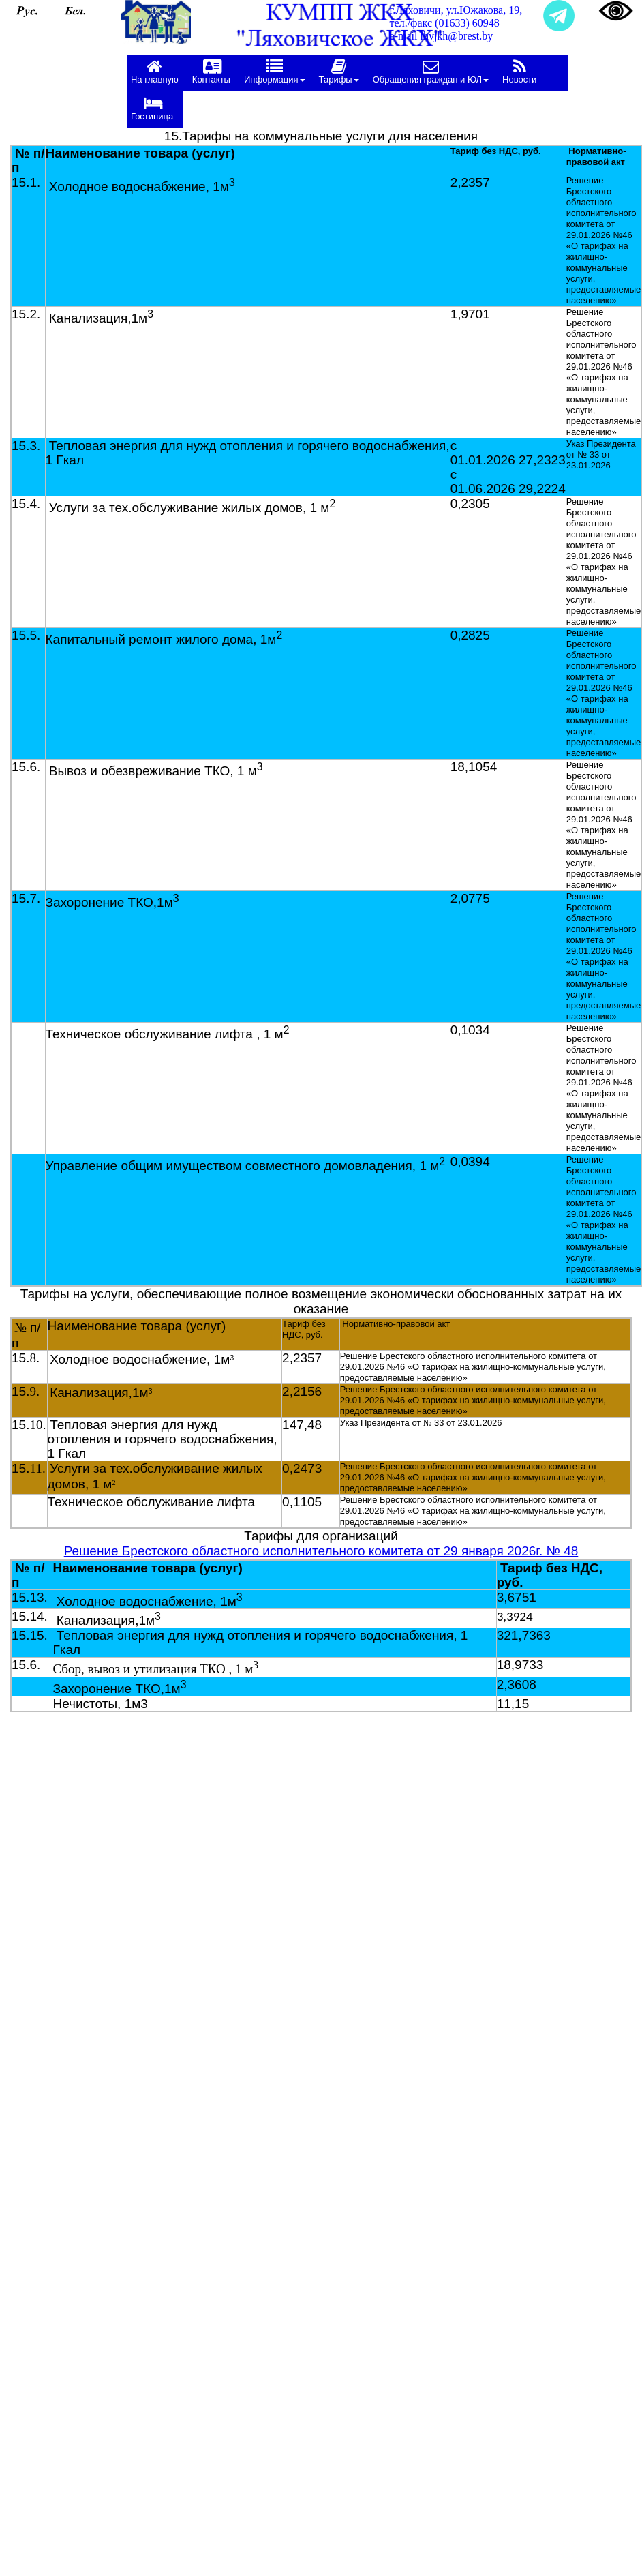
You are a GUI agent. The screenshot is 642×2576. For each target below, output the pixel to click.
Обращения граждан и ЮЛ (431, 71)
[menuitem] (158, 73)
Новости (519, 71)
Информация (274, 71)
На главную (155, 71)
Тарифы (339, 71)
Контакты (211, 71)
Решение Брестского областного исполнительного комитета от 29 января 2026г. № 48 (321, 1551)
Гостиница (152, 108)
